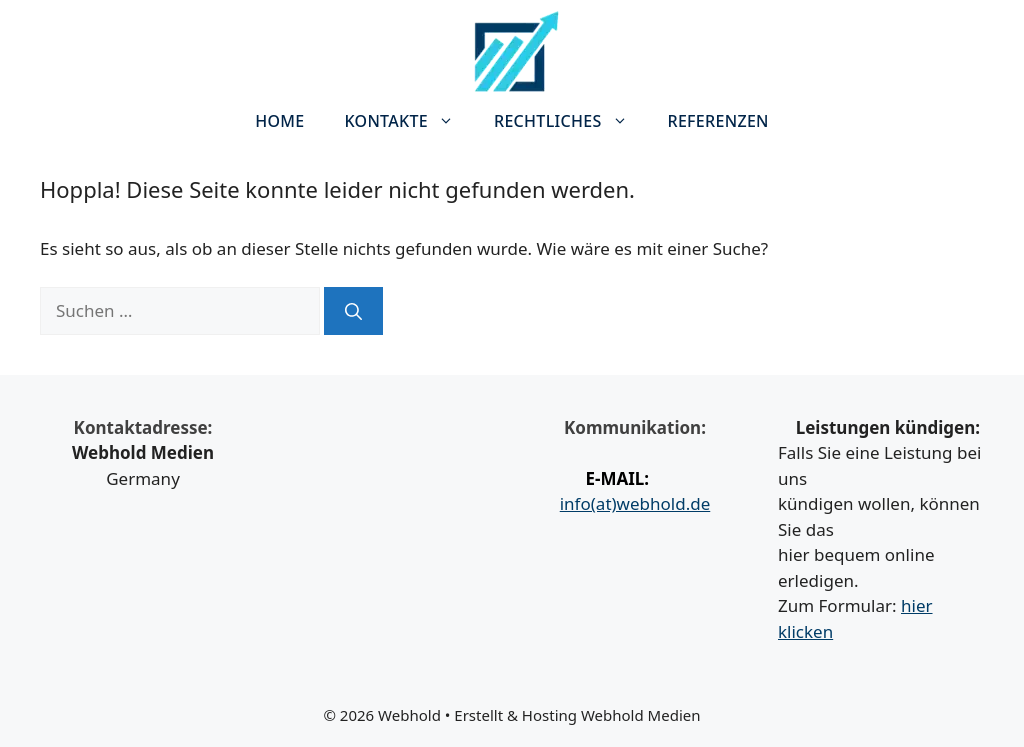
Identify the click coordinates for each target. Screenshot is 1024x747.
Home (279, 121)
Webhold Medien (641, 715)
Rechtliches (571, 121)
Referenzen (718, 121)
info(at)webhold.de (635, 503)
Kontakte (409, 121)
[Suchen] (353, 311)
